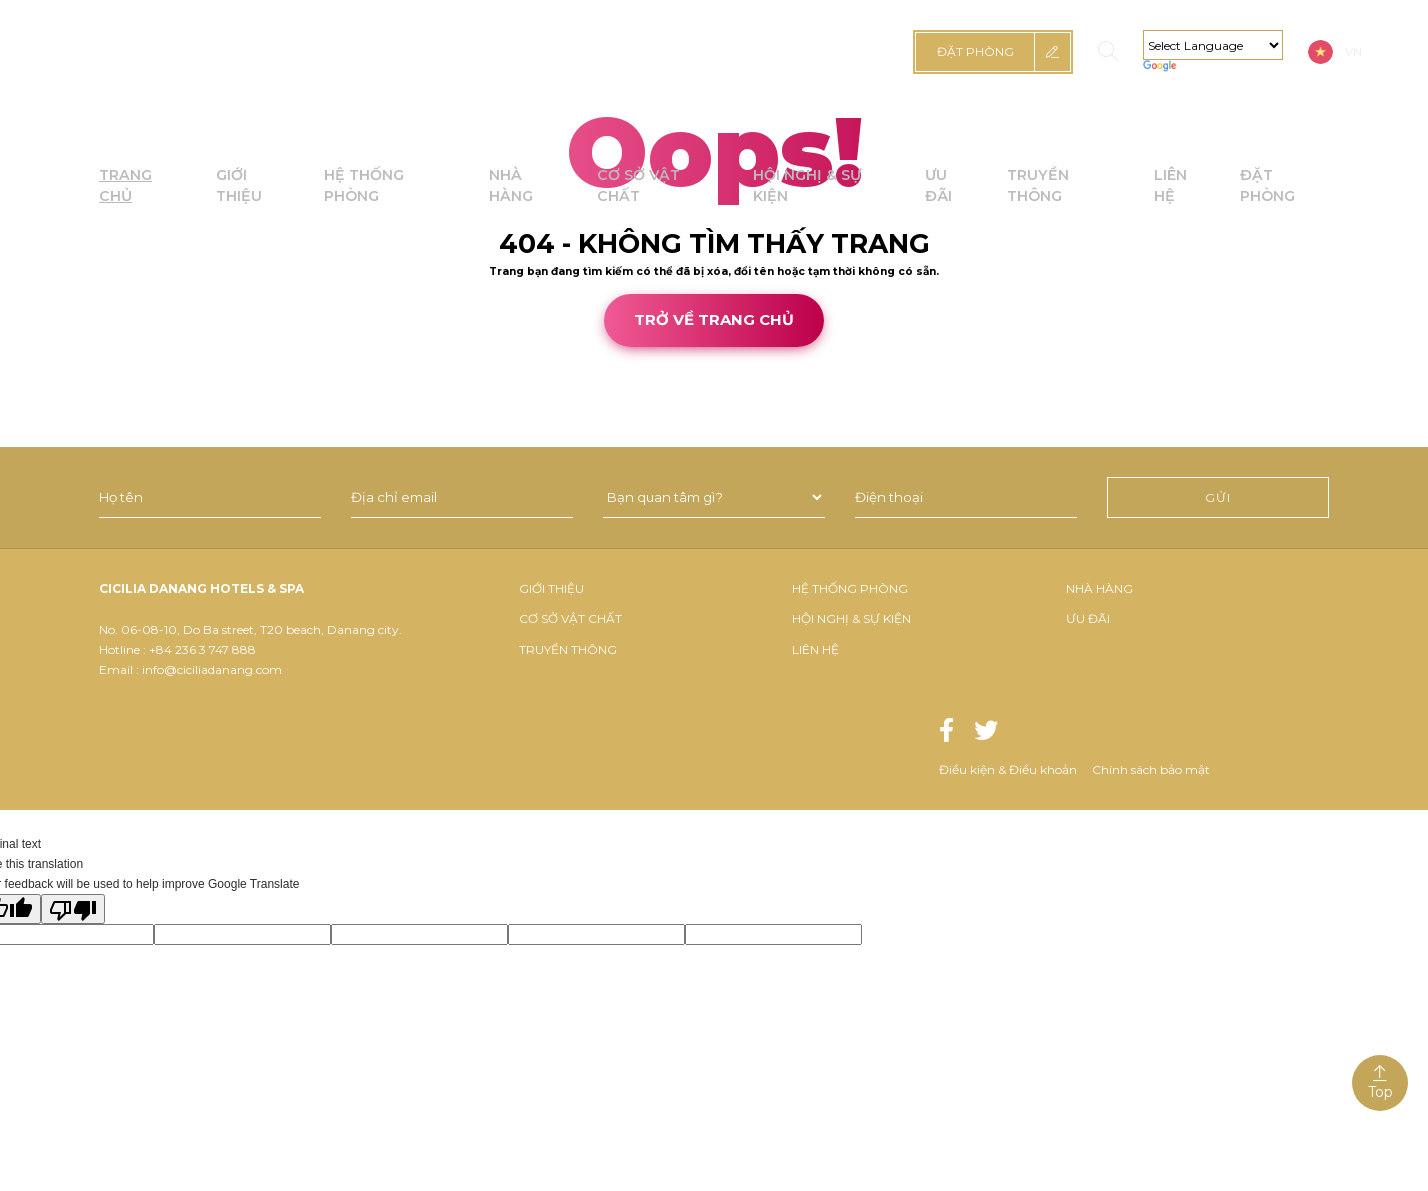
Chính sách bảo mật (1151, 769)
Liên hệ (815, 649)
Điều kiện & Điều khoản (1008, 769)
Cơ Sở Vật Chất (570, 618)
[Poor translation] (73, 909)
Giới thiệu (551, 588)
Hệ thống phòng (850, 588)
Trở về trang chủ (714, 319)
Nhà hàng (1099, 588)
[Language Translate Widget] (1213, 45)
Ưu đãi (1088, 618)
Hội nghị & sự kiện (851, 618)
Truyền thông (568, 649)
